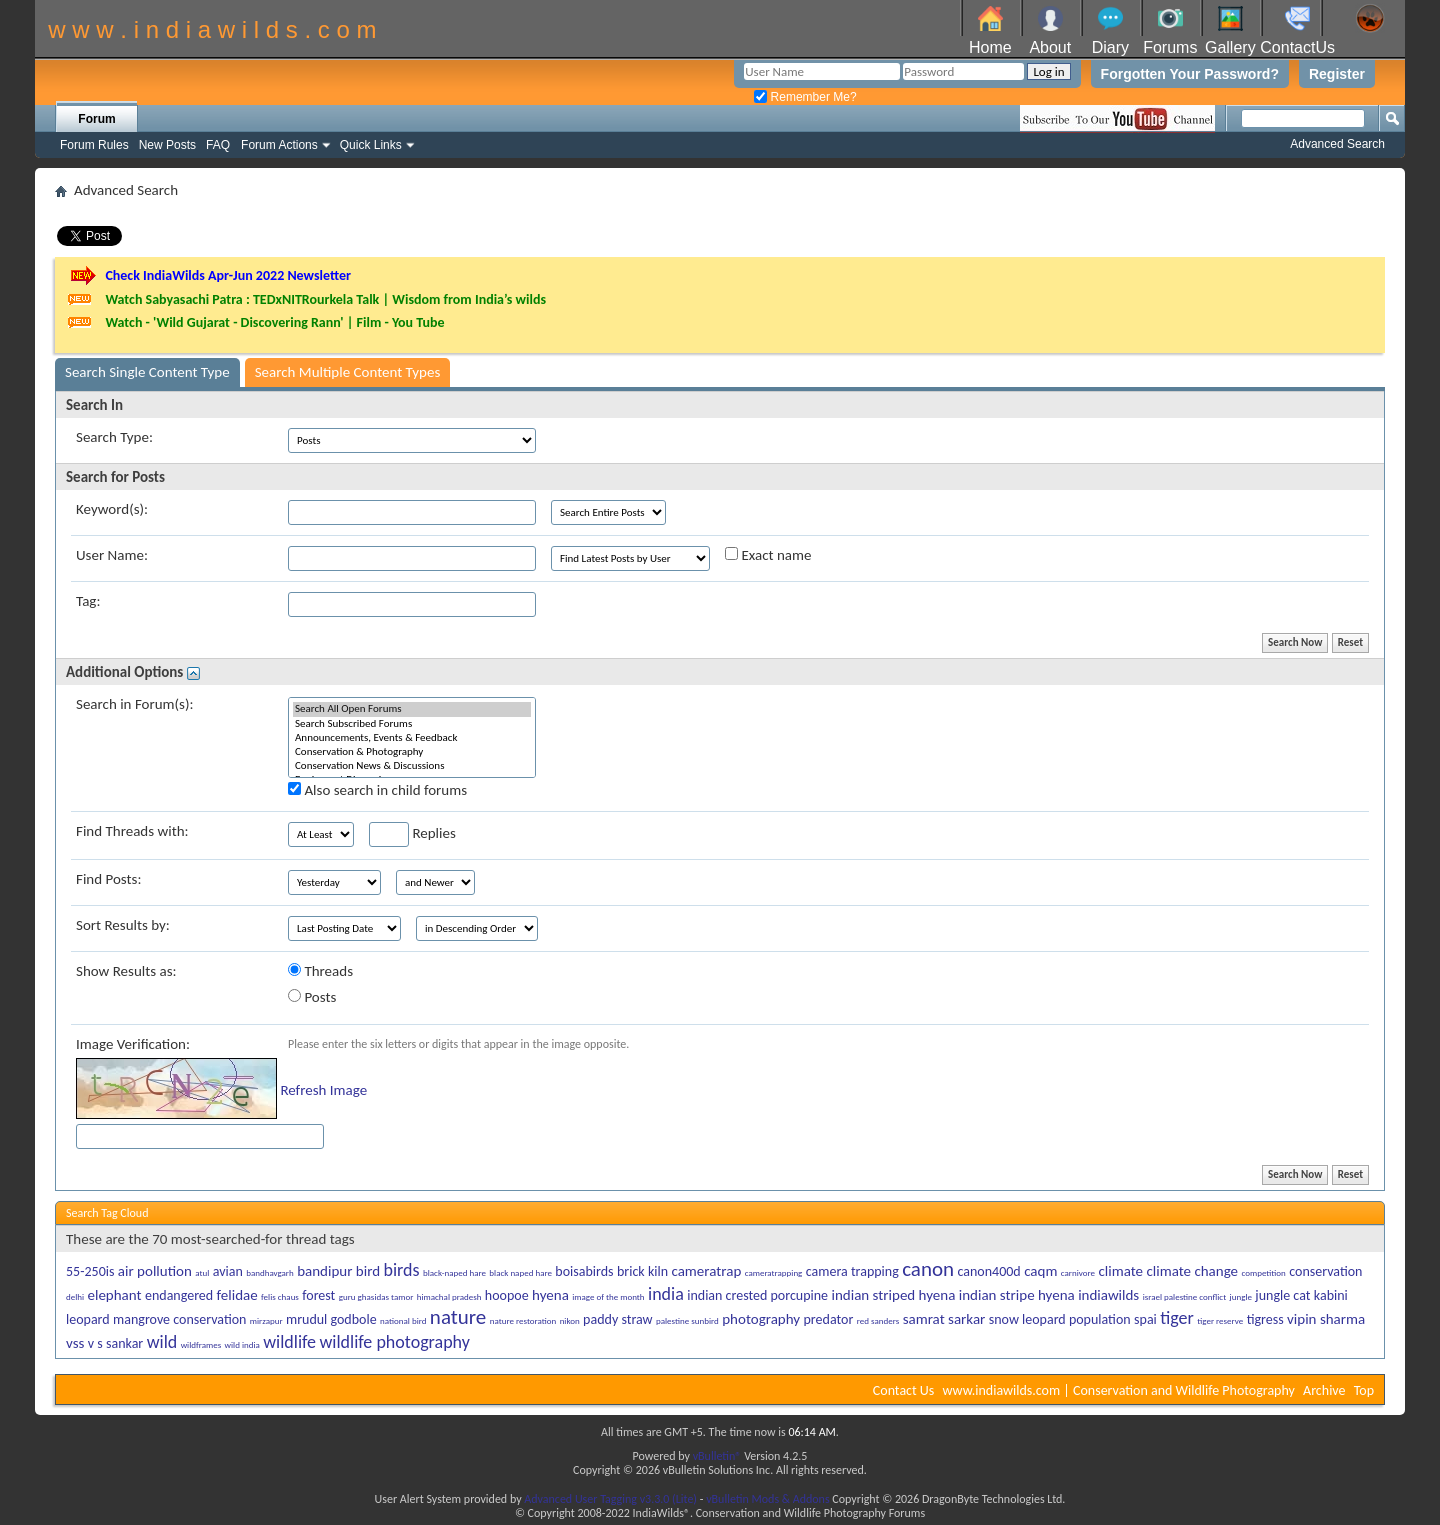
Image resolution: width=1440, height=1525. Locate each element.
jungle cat (1282, 1295)
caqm (1040, 1271)
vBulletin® (717, 1456)
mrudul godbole (331, 1319)
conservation (1325, 1271)
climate (1120, 1271)
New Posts (167, 145)
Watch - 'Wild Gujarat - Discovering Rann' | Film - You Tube (274, 322)
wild (162, 1342)
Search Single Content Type (147, 372)
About (1050, 47)
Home (990, 47)
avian (228, 1271)
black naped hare (520, 1272)
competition (1264, 1272)
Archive (1324, 1390)
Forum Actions (279, 145)
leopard (88, 1319)
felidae (237, 1295)
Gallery (1230, 47)
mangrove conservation (179, 1319)
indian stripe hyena (1017, 1295)
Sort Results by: (123, 925)
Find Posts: (108, 879)
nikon (570, 1320)
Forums (1170, 47)
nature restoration (523, 1320)
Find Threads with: (132, 831)
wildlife (289, 1342)
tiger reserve (1220, 1320)
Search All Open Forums (412, 709)
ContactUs (1297, 47)
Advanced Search (1337, 144)
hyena (550, 1295)
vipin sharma (1326, 1319)
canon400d (988, 1271)
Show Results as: (126, 971)
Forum (96, 119)
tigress (1265, 1319)
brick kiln (642, 1271)
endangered (179, 1295)
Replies (412, 834)
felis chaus (280, 1296)
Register (1337, 74)
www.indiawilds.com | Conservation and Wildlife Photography (1119, 1390)
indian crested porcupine (757, 1295)
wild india (242, 1344)
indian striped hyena (894, 1295)
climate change (1192, 1271)
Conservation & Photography (412, 752)
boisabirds (584, 1271)
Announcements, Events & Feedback (412, 738)
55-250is (90, 1271)
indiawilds (1108, 1295)
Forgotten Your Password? (1190, 74)
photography (761, 1319)
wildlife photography (394, 1342)
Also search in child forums (377, 790)
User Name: (112, 555)
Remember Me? (805, 97)
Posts (312, 997)
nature (458, 1317)
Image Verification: (133, 1044)
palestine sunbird (687, 1320)
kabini (1331, 1295)
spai (1145, 1319)
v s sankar (115, 1343)
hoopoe (507, 1295)
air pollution (155, 1271)
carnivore (1078, 1272)
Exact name (768, 555)
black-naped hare (454, 1272)
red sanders (878, 1320)
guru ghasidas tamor (376, 1296)
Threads (320, 971)
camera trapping (852, 1271)
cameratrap (706, 1271)
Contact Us (904, 1390)
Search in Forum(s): (135, 704)
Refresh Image (323, 1090)
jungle (1241, 1296)
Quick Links (371, 145)
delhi (75, 1296)
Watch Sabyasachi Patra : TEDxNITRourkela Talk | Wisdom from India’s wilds (325, 299)
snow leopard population (1060, 1319)
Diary (1110, 47)
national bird (403, 1320)
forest (318, 1295)
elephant (114, 1295)
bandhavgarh (270, 1272)
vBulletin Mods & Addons (767, 1499)
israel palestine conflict (1185, 1296)
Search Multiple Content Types (348, 372)
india (666, 1294)
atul (202, 1272)
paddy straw (618, 1319)
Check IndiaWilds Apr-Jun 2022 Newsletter (228, 275)
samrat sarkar (944, 1319)
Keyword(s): (112, 509)
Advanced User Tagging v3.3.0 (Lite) (610, 1499)
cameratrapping (774, 1272)
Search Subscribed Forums (412, 724)
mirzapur (266, 1320)
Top (1364, 1390)
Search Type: (114, 437)
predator (829, 1319)
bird (368, 1271)
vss (75, 1343)
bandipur (324, 1271)
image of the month (608, 1296)
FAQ (218, 145)
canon (928, 1269)
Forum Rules (94, 145)
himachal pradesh (449, 1296)
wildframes (201, 1344)
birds (401, 1270)
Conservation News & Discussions (412, 766)
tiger (1177, 1318)
